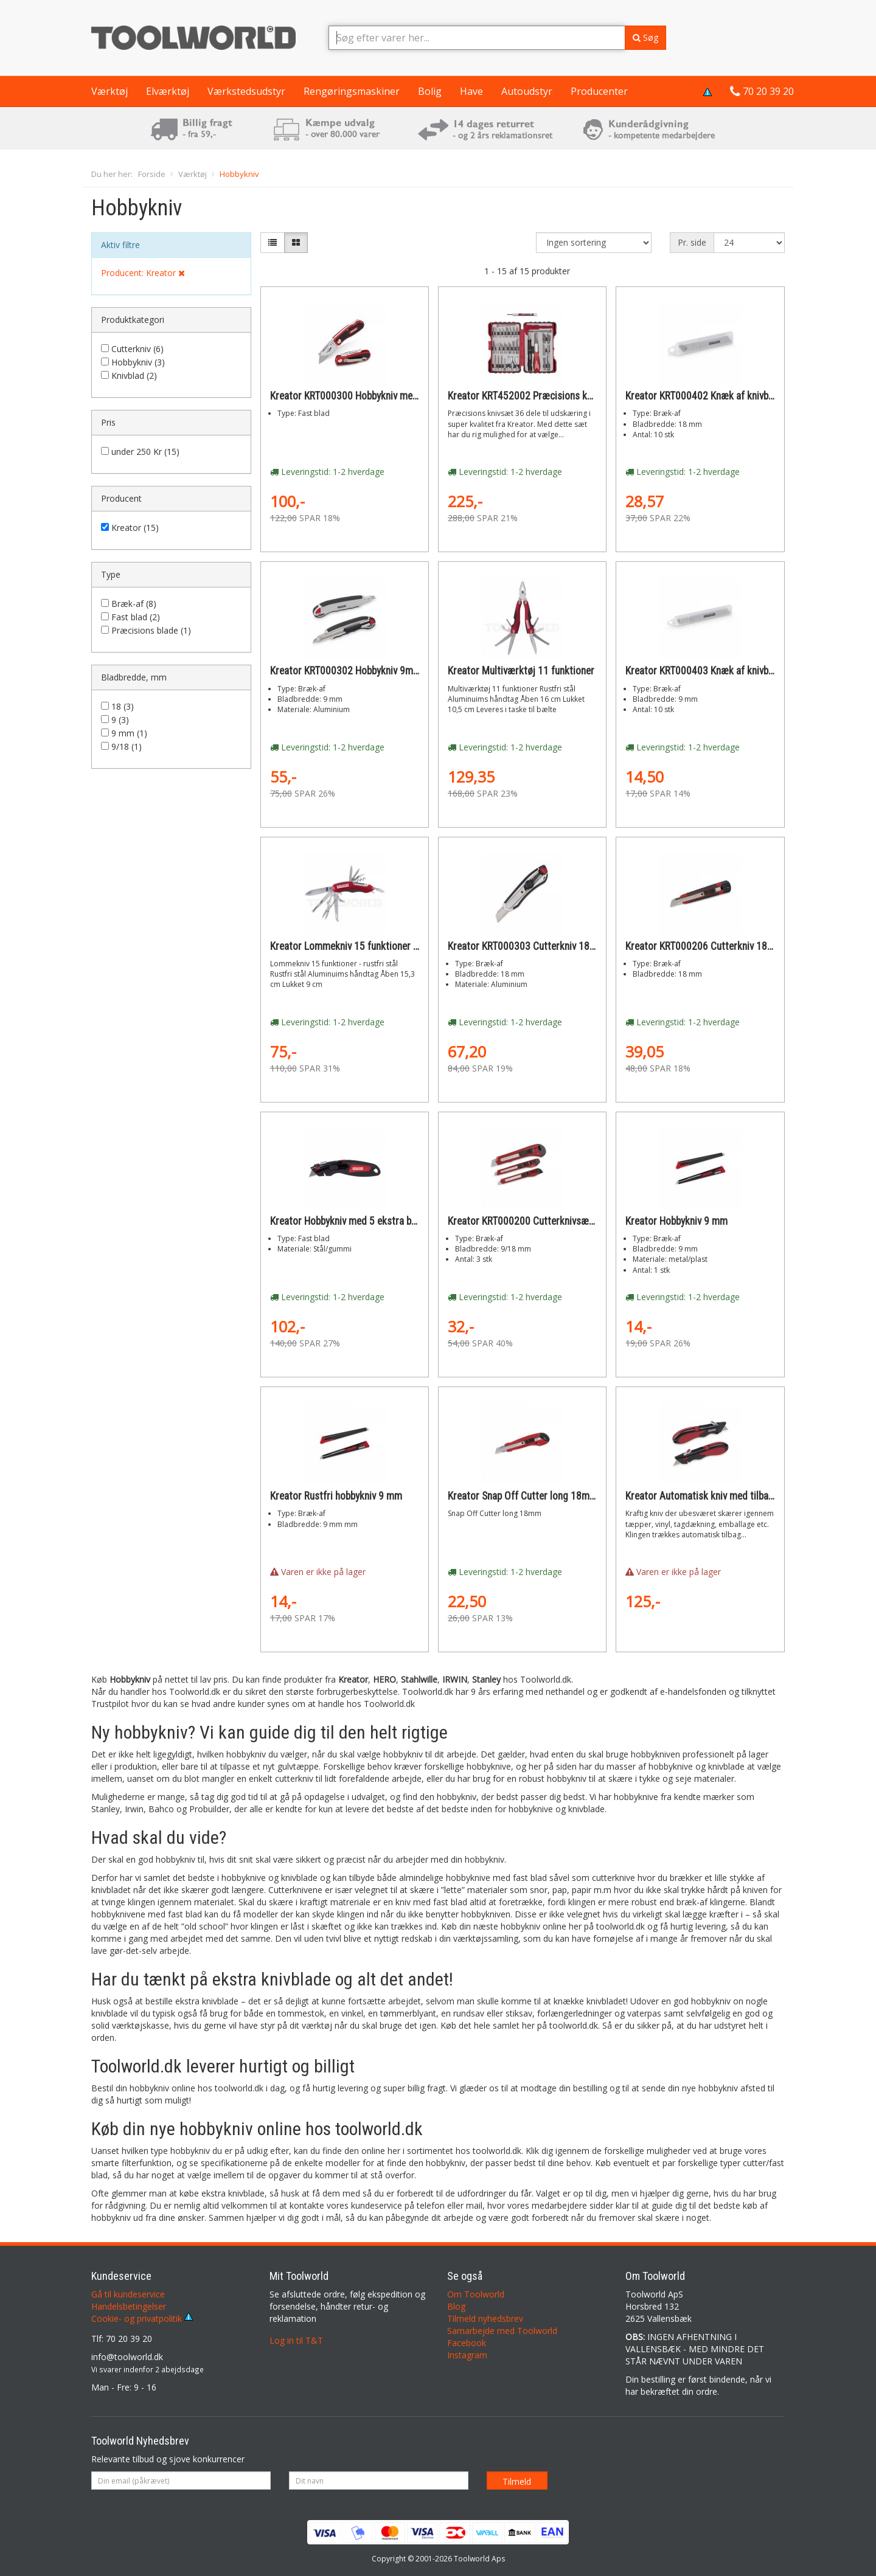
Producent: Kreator (143, 273)
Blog (456, 2306)
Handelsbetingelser (128, 2306)
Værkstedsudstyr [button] (246, 91)
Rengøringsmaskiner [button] (352, 91)
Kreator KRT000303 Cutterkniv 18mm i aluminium (551, 946)
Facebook (466, 2343)
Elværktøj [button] (167, 91)
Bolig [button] (430, 91)
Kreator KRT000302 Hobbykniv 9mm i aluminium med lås (388, 671)
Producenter (599, 91)
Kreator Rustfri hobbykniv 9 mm (336, 1496)
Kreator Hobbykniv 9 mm (676, 1221)
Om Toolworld (475, 2294)
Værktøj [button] (109, 91)
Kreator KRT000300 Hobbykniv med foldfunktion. (372, 396)
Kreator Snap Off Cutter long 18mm (522, 1496)
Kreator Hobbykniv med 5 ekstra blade (349, 1221)
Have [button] (471, 91)
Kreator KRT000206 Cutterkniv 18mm (704, 946)
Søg (645, 37)
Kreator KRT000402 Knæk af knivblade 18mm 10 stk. (736, 396)
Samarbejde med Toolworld (502, 2330)
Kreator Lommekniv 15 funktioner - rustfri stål (367, 946)
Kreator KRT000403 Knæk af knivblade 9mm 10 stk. (733, 671)
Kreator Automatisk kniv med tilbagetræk (712, 1496)
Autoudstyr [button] (526, 91)
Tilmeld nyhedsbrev (485, 2318)
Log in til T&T (296, 2340)
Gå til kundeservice (128, 2294)
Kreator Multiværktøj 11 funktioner (521, 671)
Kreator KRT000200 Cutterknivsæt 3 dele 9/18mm (553, 1221)
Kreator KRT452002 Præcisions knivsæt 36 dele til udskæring (577, 396)
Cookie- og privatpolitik (142, 2318)
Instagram (467, 2355)
